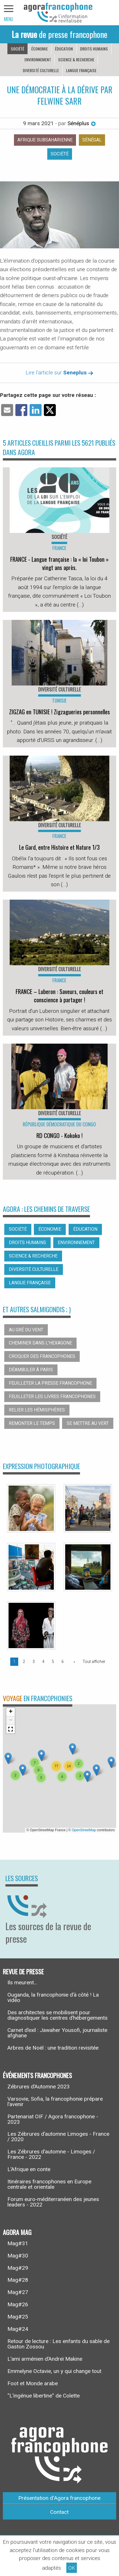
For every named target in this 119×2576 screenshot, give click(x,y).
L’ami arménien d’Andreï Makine (44, 2359)
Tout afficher (94, 1661)
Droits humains (94, 49)
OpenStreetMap (84, 1830)
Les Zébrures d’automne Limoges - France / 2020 (58, 2137)
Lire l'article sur (59, 372)
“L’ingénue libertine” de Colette (43, 2395)
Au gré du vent (26, 1329)
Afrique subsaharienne (45, 140)
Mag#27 (17, 2292)
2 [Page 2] (24, 1661)
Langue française (81, 70)
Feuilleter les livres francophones (52, 1396)
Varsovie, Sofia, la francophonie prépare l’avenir (55, 2102)
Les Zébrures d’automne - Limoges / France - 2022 (51, 2154)
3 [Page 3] (33, 1661)
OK (71, 2568)
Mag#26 (17, 2304)
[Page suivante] (73, 1662)
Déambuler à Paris (31, 1369)
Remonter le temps (32, 1423)
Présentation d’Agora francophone (59, 2498)
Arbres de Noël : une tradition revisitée (53, 2047)
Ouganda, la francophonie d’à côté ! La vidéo (53, 1997)
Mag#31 (17, 2243)
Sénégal (92, 140)
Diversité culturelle (41, 70)
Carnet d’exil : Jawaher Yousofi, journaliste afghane (57, 2033)
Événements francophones (37, 2075)
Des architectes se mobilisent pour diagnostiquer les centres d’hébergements (57, 2015)
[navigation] (8, 13)
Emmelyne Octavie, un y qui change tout (54, 2371)
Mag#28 (17, 2280)
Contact (59, 2512)
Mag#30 (17, 2255)
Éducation (64, 49)
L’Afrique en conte (28, 2169)
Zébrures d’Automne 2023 (38, 2086)
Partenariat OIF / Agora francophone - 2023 (52, 2119)
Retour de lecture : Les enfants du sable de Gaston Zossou (58, 2344)
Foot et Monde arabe (32, 2383)
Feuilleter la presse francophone (50, 1383)
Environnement (37, 59)
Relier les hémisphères (37, 1410)
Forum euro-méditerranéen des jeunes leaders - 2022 (53, 2202)
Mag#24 (17, 2329)
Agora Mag (17, 2232)
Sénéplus (81, 123)
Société (17, 49)
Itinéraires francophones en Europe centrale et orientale (49, 2184)
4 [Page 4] (43, 1661)
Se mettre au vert (88, 1423)
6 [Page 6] (62, 1661)
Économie (39, 49)
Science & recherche (76, 59)
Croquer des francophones (42, 1356)
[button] (41, 1755)
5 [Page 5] (53, 1661)
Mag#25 (17, 2316)
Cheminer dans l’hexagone (40, 1343)
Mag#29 (17, 2268)
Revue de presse (23, 1971)
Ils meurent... (22, 1982)
